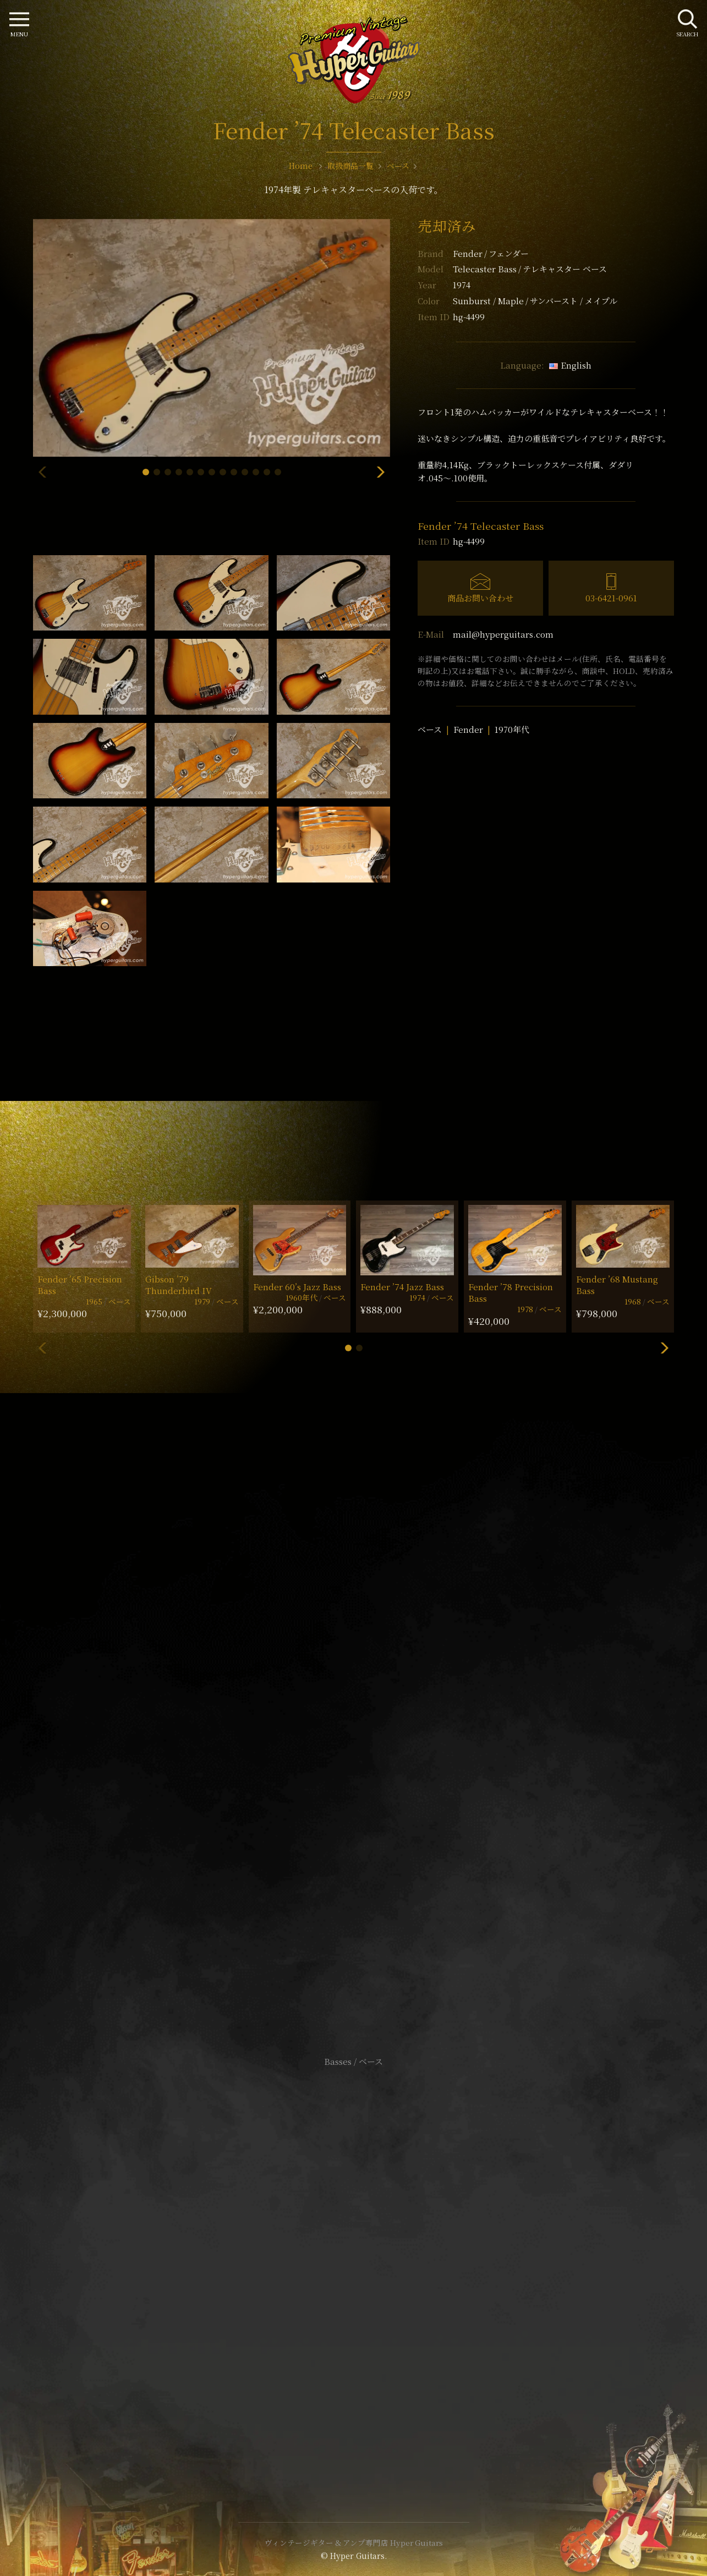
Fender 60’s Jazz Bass (297, 1286)
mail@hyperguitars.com (503, 634)
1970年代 (512, 729)
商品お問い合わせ (480, 598)
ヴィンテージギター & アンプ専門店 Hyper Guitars (354, 2542)
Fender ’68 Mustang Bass (617, 1284)
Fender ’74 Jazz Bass (402, 1286)
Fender (491, 253)
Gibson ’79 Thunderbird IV (178, 1284)
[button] (146, 472)
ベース (430, 729)
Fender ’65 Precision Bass (79, 1284)
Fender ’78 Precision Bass (510, 1292)
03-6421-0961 (611, 598)
